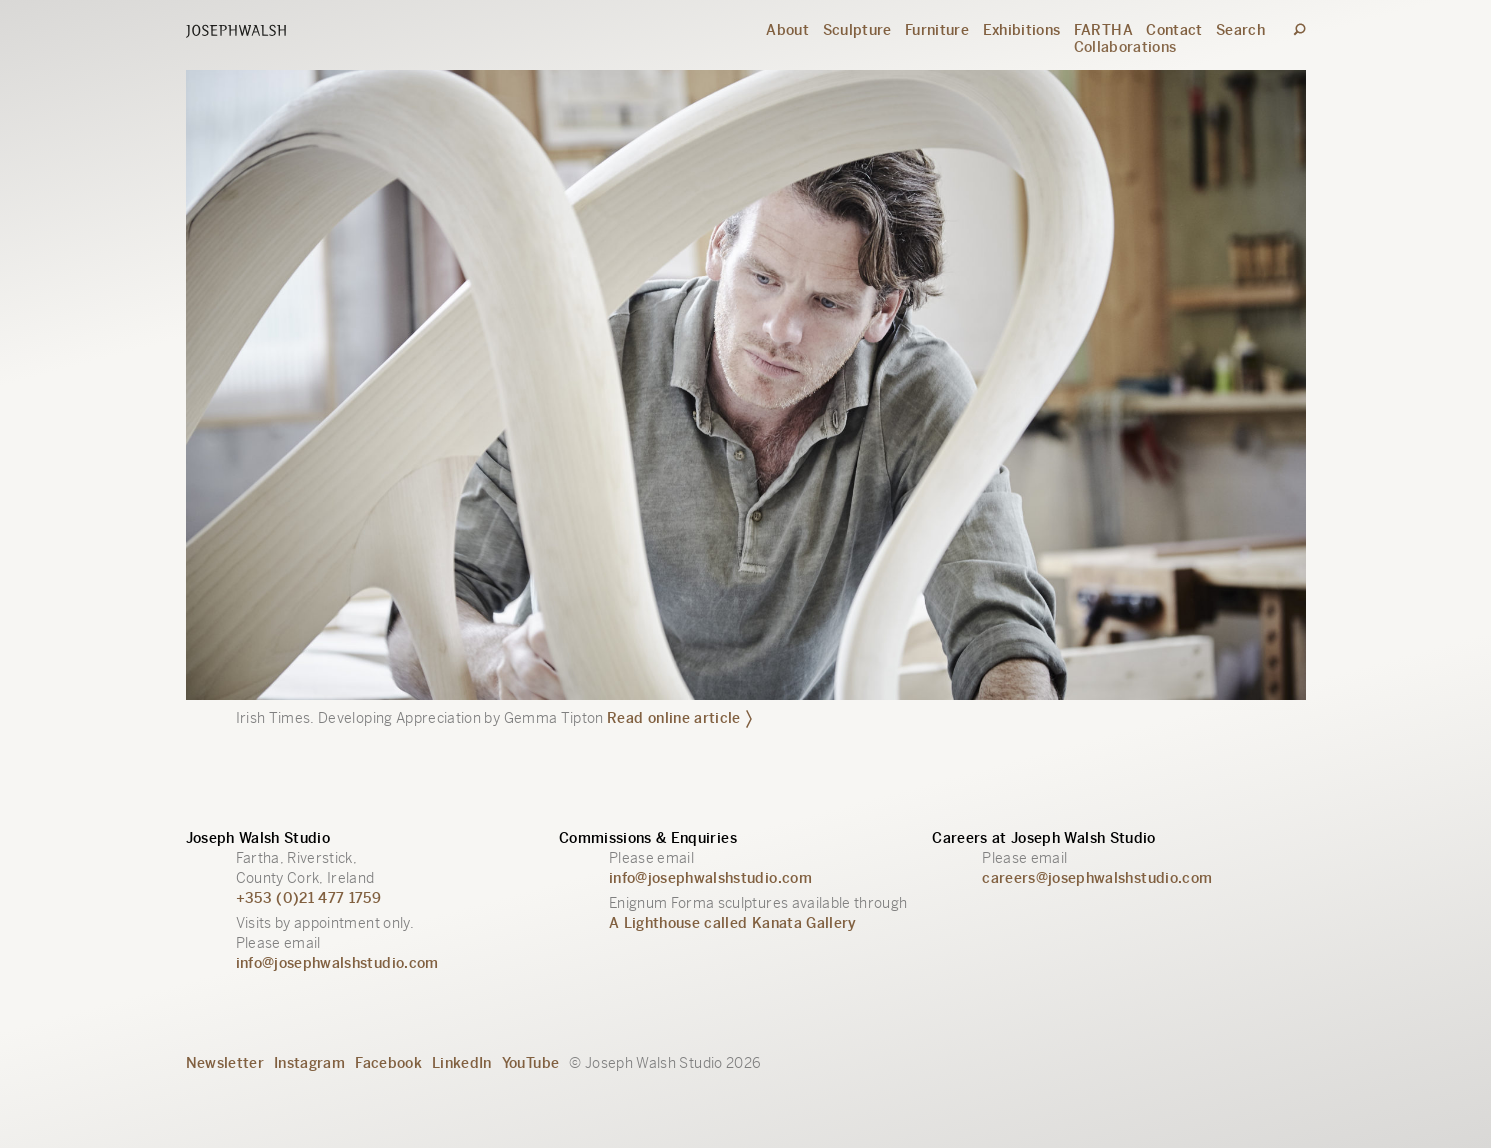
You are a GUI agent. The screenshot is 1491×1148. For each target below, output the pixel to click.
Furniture (937, 30)
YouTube (530, 1063)
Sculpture (857, 30)
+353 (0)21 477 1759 (309, 898)
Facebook (388, 1063)
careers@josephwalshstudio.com (1097, 878)
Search (1240, 30)
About (787, 30)
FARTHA (1103, 30)
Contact (1174, 30)
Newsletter (225, 1063)
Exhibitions (1022, 30)
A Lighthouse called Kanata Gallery (733, 923)
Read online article (679, 717)
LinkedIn (462, 1063)
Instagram (309, 1063)
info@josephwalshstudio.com (337, 963)
